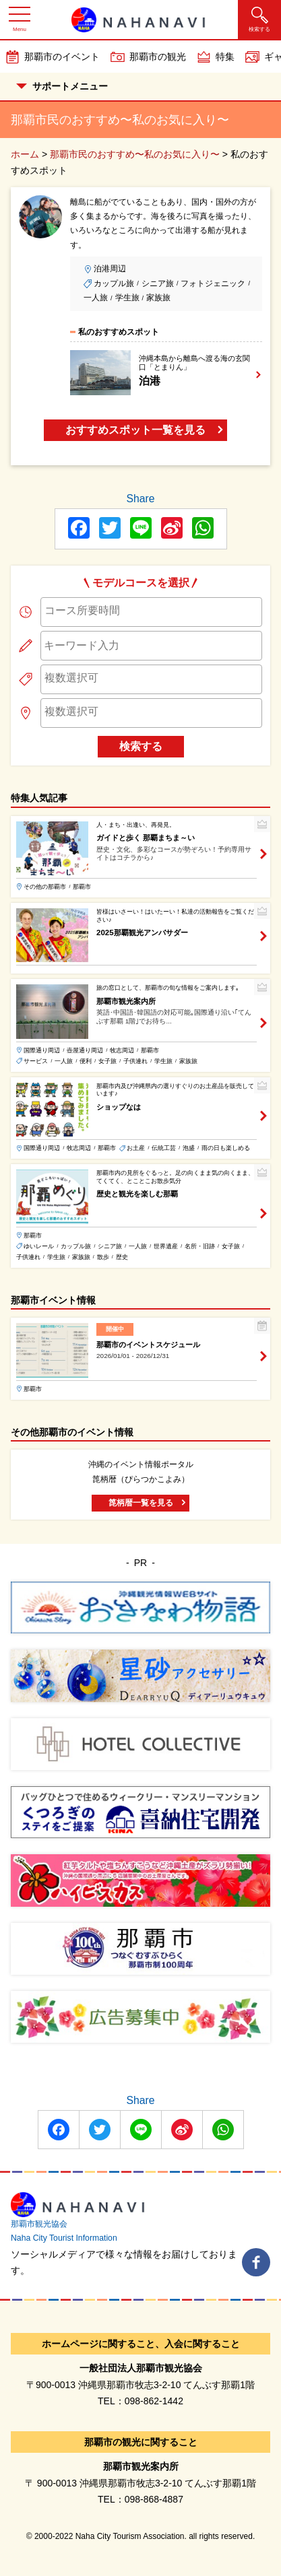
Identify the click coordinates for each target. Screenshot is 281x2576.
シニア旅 (158, 283)
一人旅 (96, 297)
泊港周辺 (110, 268)
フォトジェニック (213, 283)
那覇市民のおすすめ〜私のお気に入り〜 (135, 154)
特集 (225, 56)
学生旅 (127, 297)
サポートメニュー (62, 86)
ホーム (25, 154)
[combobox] (151, 612)
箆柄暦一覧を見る (140, 1502)
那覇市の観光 (157, 56)
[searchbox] (151, 610)
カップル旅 (114, 283)
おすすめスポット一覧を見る (135, 430)
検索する (140, 746)
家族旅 (158, 297)
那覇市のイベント (62, 56)
